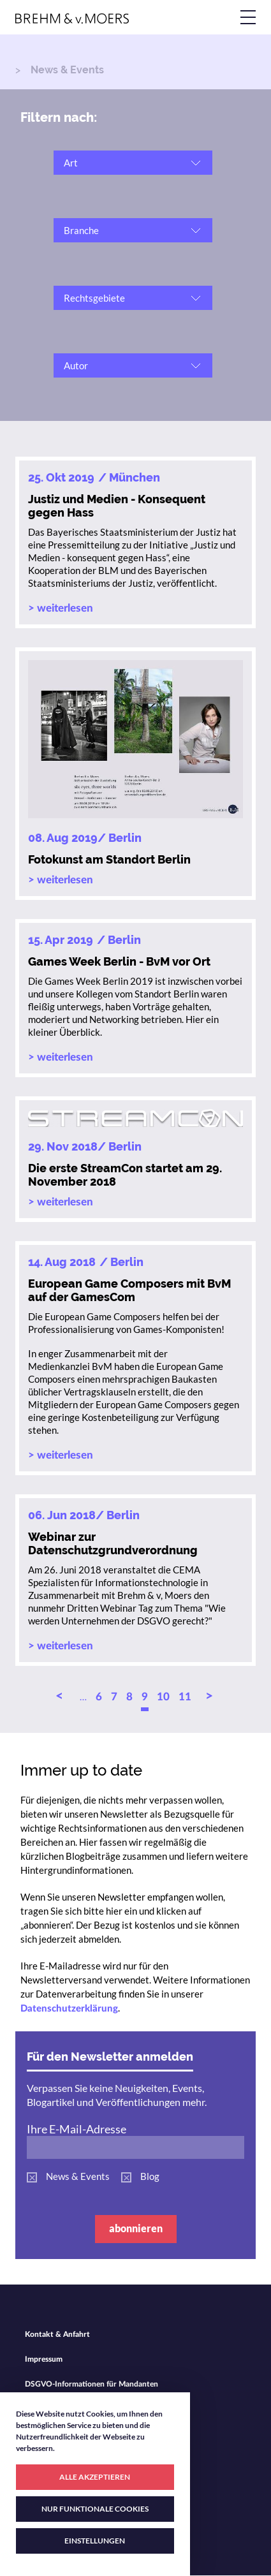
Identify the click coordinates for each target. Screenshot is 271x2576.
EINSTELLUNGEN (94, 2540)
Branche (81, 230)
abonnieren (136, 2228)
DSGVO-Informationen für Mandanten (91, 2384)
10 (163, 1696)
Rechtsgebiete (94, 298)
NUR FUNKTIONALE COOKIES (95, 2508)
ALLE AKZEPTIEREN (94, 2477)
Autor (76, 365)
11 (185, 1696)
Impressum (43, 2359)
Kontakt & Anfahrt (57, 2334)
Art (71, 162)
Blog (149, 2176)
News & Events (78, 2176)
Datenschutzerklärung (69, 2008)
